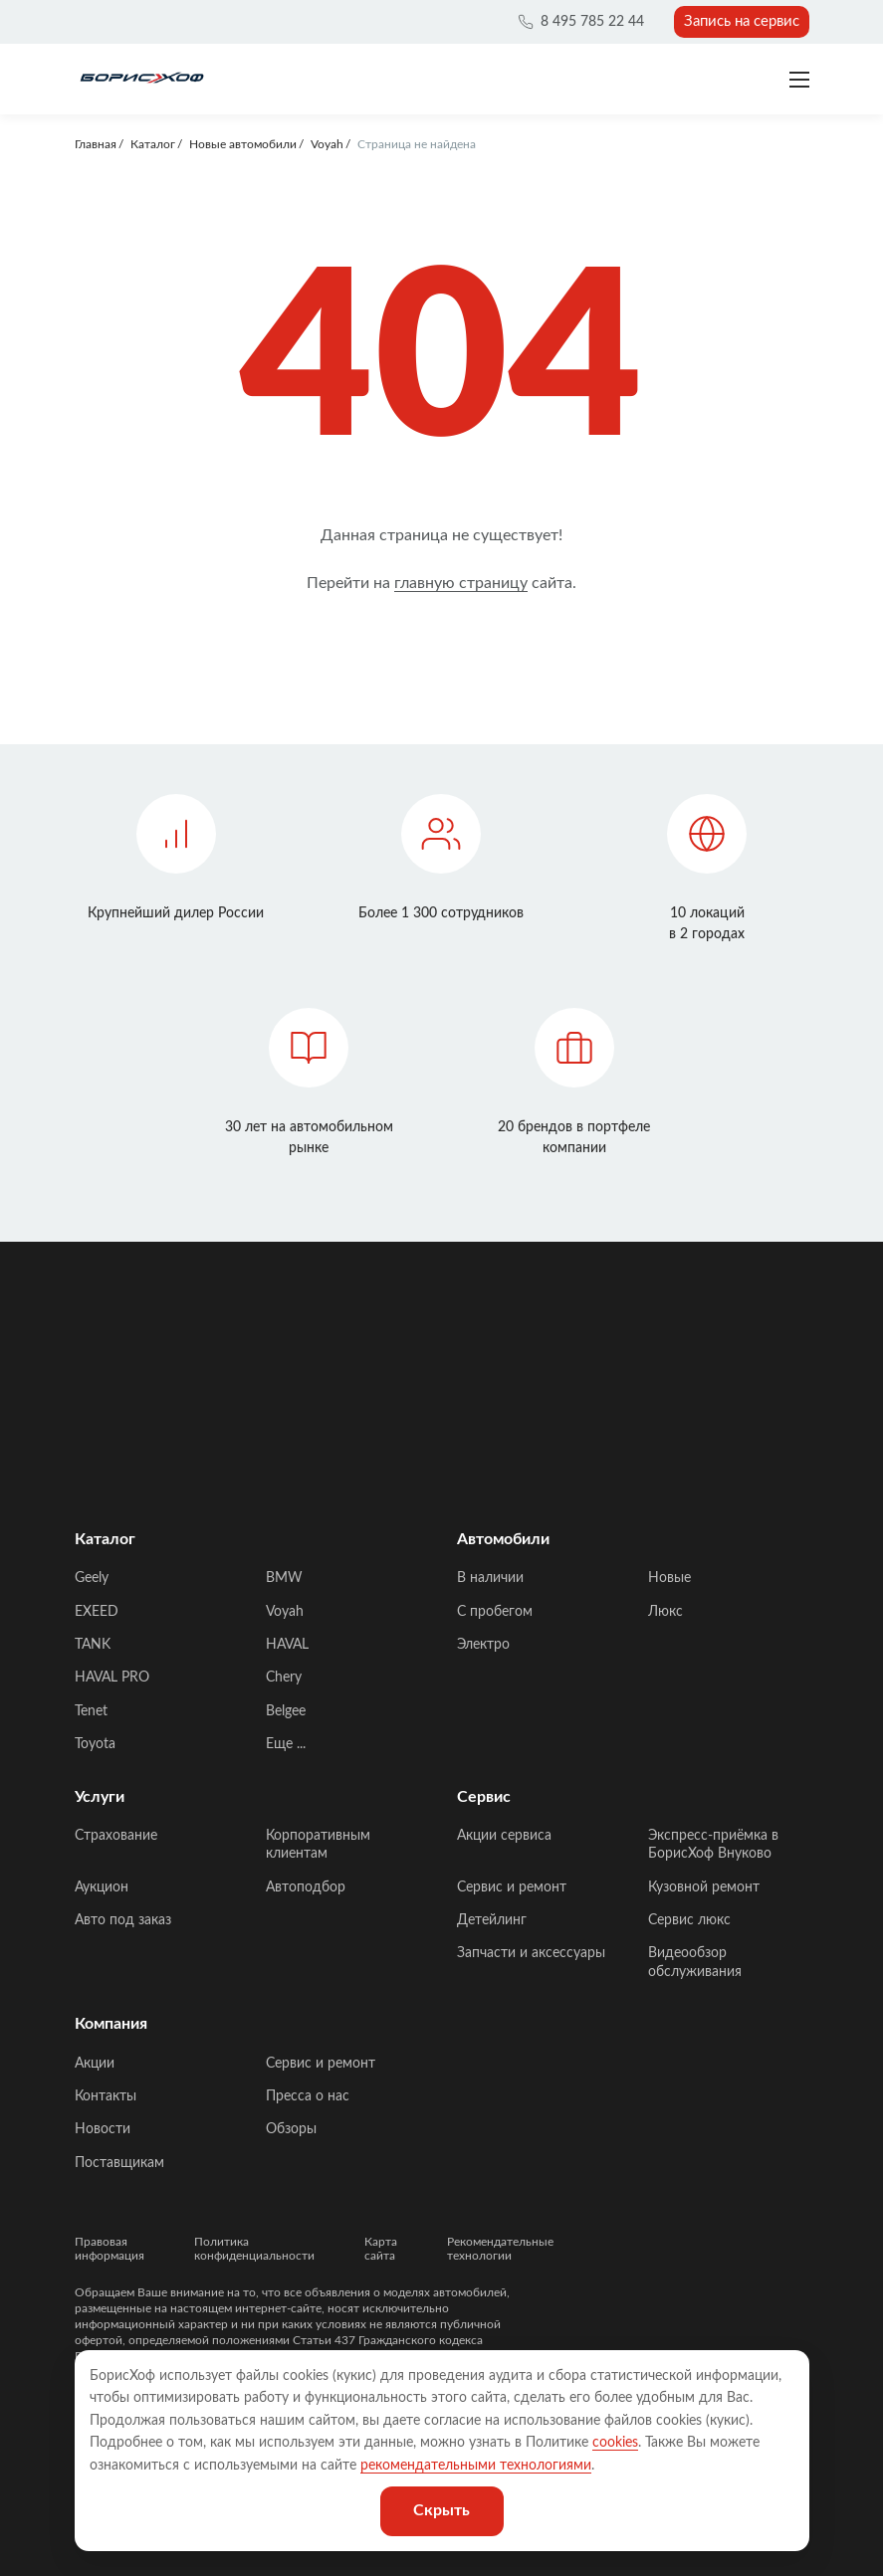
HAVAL (287, 1645)
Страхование (116, 1836)
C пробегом (495, 1612)
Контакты (105, 2096)
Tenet (91, 1711)
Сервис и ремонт (511, 1887)
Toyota (95, 1744)
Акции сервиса (504, 1836)
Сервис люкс (689, 1920)
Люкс (665, 1612)
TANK (92, 1645)
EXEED (96, 1612)
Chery (284, 1677)
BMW (284, 1578)
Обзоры (291, 2129)
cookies (615, 2443)
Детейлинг (492, 1920)
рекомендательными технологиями (475, 2466)
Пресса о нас (307, 2096)
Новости (102, 2129)
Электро (483, 1645)
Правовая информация (109, 2249)
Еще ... (286, 1744)
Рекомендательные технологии (500, 2249)
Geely (92, 1578)
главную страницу (461, 583)
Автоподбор (305, 1887)
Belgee (286, 1711)
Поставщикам (119, 2163)
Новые (669, 1578)
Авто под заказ (123, 1920)
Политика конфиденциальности (254, 2249)
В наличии (490, 1578)
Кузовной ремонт (704, 1887)
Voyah (285, 1612)
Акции (94, 2064)
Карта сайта (380, 2249)
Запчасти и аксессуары (531, 1953)
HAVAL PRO (112, 1677)
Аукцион (101, 1887)
